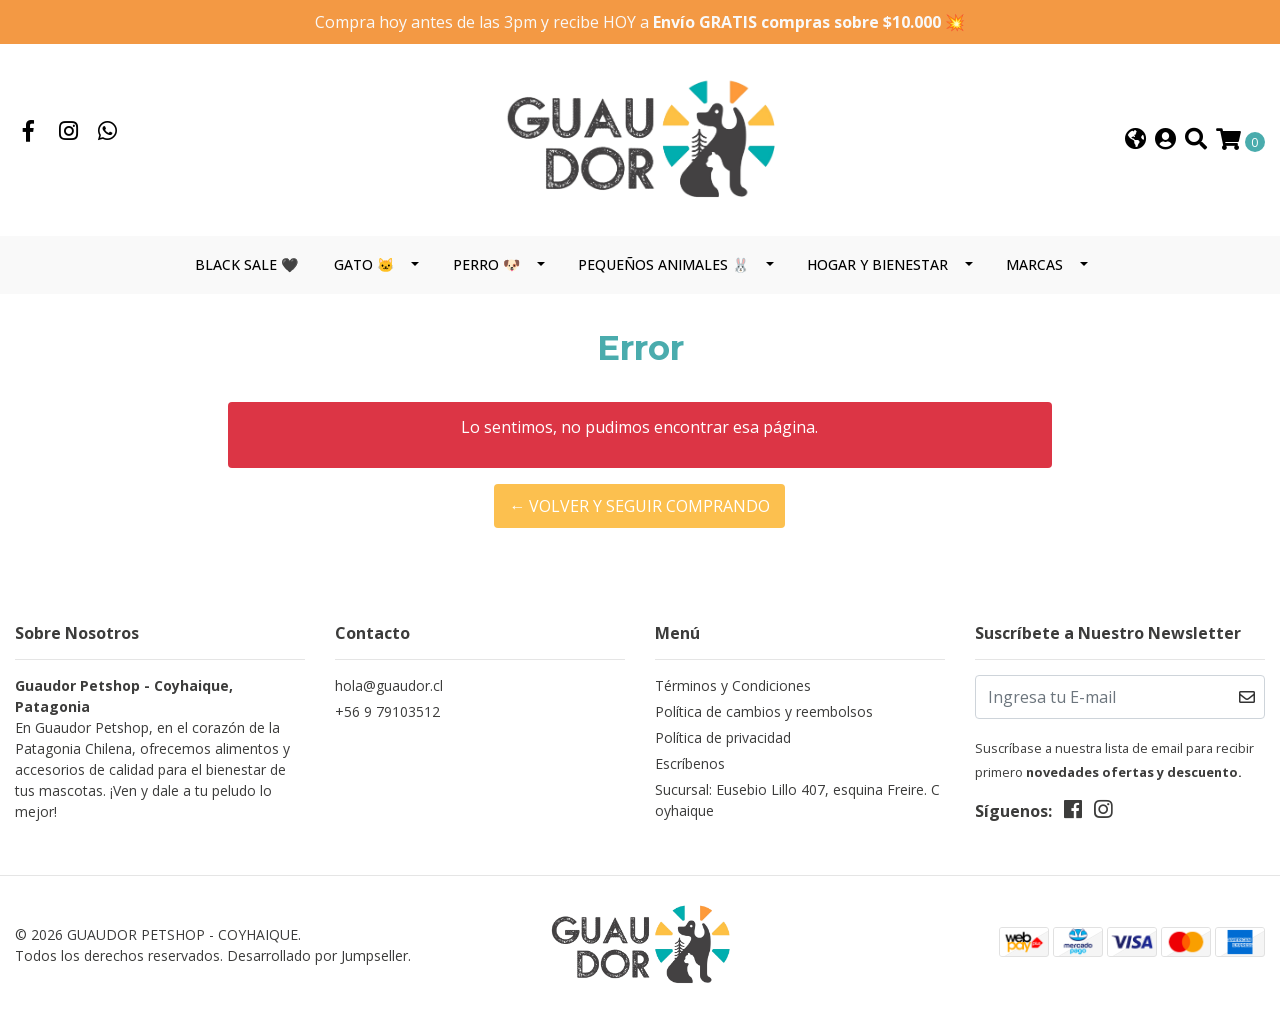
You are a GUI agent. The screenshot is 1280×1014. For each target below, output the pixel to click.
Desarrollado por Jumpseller (317, 955)
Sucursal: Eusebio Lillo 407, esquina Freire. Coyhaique (797, 800)
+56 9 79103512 (387, 711)
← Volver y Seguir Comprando (639, 506)
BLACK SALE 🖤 (246, 264)
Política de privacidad (723, 737)
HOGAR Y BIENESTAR (877, 264)
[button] (1135, 140)
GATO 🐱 (364, 264)
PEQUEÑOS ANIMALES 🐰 (663, 264)
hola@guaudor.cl (389, 685)
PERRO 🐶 (486, 264)
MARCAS (1034, 264)
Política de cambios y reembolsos (764, 711)
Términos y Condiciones (733, 685)
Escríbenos (690, 763)
